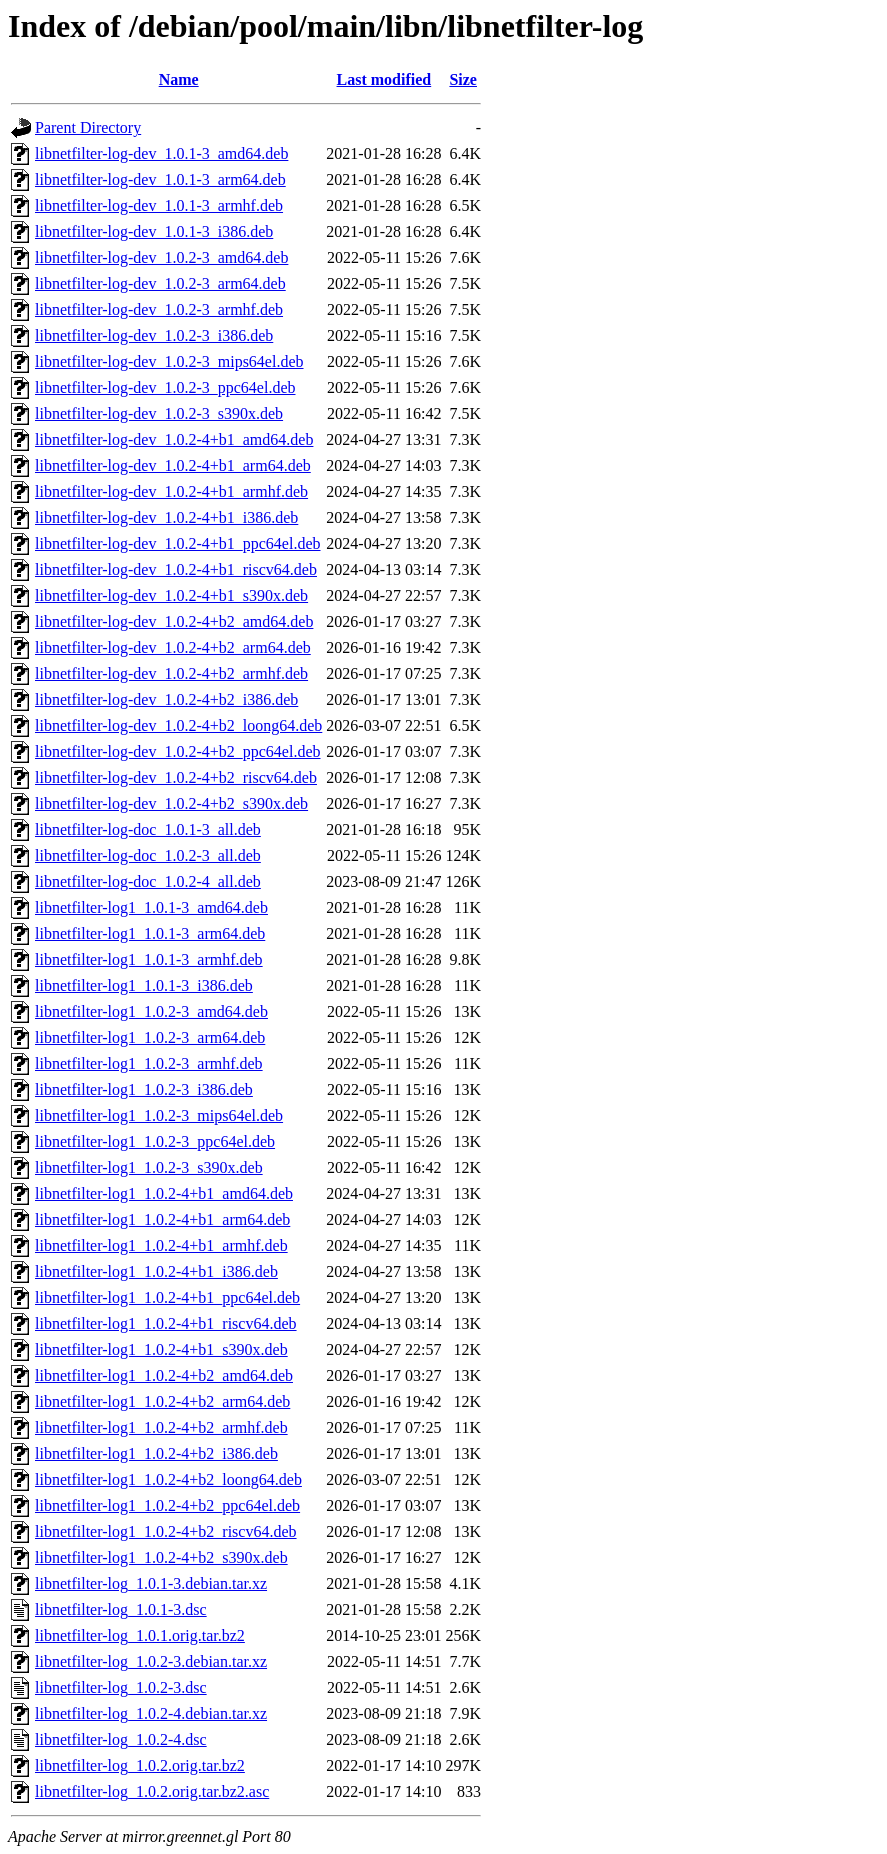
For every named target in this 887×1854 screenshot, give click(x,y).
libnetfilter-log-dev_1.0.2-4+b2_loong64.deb (178, 725)
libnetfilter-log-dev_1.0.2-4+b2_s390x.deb (171, 803)
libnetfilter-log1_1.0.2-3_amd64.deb (151, 1011)
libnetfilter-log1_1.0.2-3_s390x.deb (149, 1167)
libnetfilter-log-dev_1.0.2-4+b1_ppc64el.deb (178, 543)
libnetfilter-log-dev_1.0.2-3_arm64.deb (160, 283)
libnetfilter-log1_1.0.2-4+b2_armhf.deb (161, 1427)
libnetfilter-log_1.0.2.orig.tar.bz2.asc (152, 1791)
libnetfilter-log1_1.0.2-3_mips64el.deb (159, 1115)
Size (463, 79)
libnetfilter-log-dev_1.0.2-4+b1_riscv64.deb (176, 569)
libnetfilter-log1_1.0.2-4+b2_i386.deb (156, 1453)
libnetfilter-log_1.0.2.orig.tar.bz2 (140, 1765)
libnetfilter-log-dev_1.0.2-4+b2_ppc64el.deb (178, 751)
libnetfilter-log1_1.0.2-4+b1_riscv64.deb (166, 1323)
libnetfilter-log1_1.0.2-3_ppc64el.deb (155, 1141)
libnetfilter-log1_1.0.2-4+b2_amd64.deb (164, 1375)
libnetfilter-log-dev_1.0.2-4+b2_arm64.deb (173, 647)
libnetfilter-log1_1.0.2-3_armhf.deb (149, 1063)
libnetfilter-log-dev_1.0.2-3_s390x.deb (159, 413)
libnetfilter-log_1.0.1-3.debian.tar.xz (151, 1583)
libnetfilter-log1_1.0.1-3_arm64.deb (150, 933)
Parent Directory (88, 127)
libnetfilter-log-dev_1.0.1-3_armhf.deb (159, 205)
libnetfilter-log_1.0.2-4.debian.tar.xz (151, 1713)
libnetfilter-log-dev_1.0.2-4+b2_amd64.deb (174, 621)
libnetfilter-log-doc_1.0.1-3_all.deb (148, 829)
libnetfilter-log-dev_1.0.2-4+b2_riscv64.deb (176, 777)
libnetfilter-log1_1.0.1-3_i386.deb (144, 985)
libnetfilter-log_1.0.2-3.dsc (121, 1687)
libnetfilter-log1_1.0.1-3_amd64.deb (151, 907)
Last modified (384, 79)
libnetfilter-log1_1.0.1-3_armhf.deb (149, 959)
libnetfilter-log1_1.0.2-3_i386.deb (144, 1089)
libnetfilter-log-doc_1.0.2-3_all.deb (148, 855)
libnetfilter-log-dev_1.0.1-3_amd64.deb (161, 153)
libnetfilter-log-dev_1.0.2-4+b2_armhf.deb (171, 673)
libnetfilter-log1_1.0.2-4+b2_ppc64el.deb (167, 1505)
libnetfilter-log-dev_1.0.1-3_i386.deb (154, 231)
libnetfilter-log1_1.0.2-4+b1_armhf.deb (161, 1245)
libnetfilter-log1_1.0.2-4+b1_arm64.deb (162, 1219)
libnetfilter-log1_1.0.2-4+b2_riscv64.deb (166, 1531)
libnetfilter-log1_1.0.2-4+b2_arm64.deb (162, 1401)
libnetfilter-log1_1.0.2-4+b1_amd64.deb (164, 1193)
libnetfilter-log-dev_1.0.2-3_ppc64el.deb (165, 387)
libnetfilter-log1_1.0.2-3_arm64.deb (150, 1037)
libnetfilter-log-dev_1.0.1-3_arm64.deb (160, 179)
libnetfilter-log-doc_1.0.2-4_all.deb (148, 881)
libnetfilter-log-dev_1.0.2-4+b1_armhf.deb (171, 491)
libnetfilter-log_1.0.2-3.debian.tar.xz (151, 1661)
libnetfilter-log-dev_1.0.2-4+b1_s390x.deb (171, 595)
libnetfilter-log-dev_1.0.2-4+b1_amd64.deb (174, 439)
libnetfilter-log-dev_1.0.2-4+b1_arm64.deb (173, 465)
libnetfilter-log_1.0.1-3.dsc (121, 1609)
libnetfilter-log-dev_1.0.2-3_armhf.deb (159, 309)
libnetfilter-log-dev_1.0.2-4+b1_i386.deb (166, 517)
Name (179, 79)
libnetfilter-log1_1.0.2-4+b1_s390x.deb (161, 1349)
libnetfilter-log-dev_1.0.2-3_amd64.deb (161, 257)
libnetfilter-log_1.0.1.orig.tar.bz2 (140, 1635)
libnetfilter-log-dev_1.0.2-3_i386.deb (154, 335)
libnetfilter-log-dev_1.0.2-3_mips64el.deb (169, 361)
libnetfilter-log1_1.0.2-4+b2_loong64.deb (168, 1479)
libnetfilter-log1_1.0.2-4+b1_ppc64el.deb (167, 1297)
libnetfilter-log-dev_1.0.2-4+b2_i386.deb (166, 699)
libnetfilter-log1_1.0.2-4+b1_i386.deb (156, 1271)
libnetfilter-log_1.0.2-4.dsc (121, 1739)
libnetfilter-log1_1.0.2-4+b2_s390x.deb (161, 1557)
